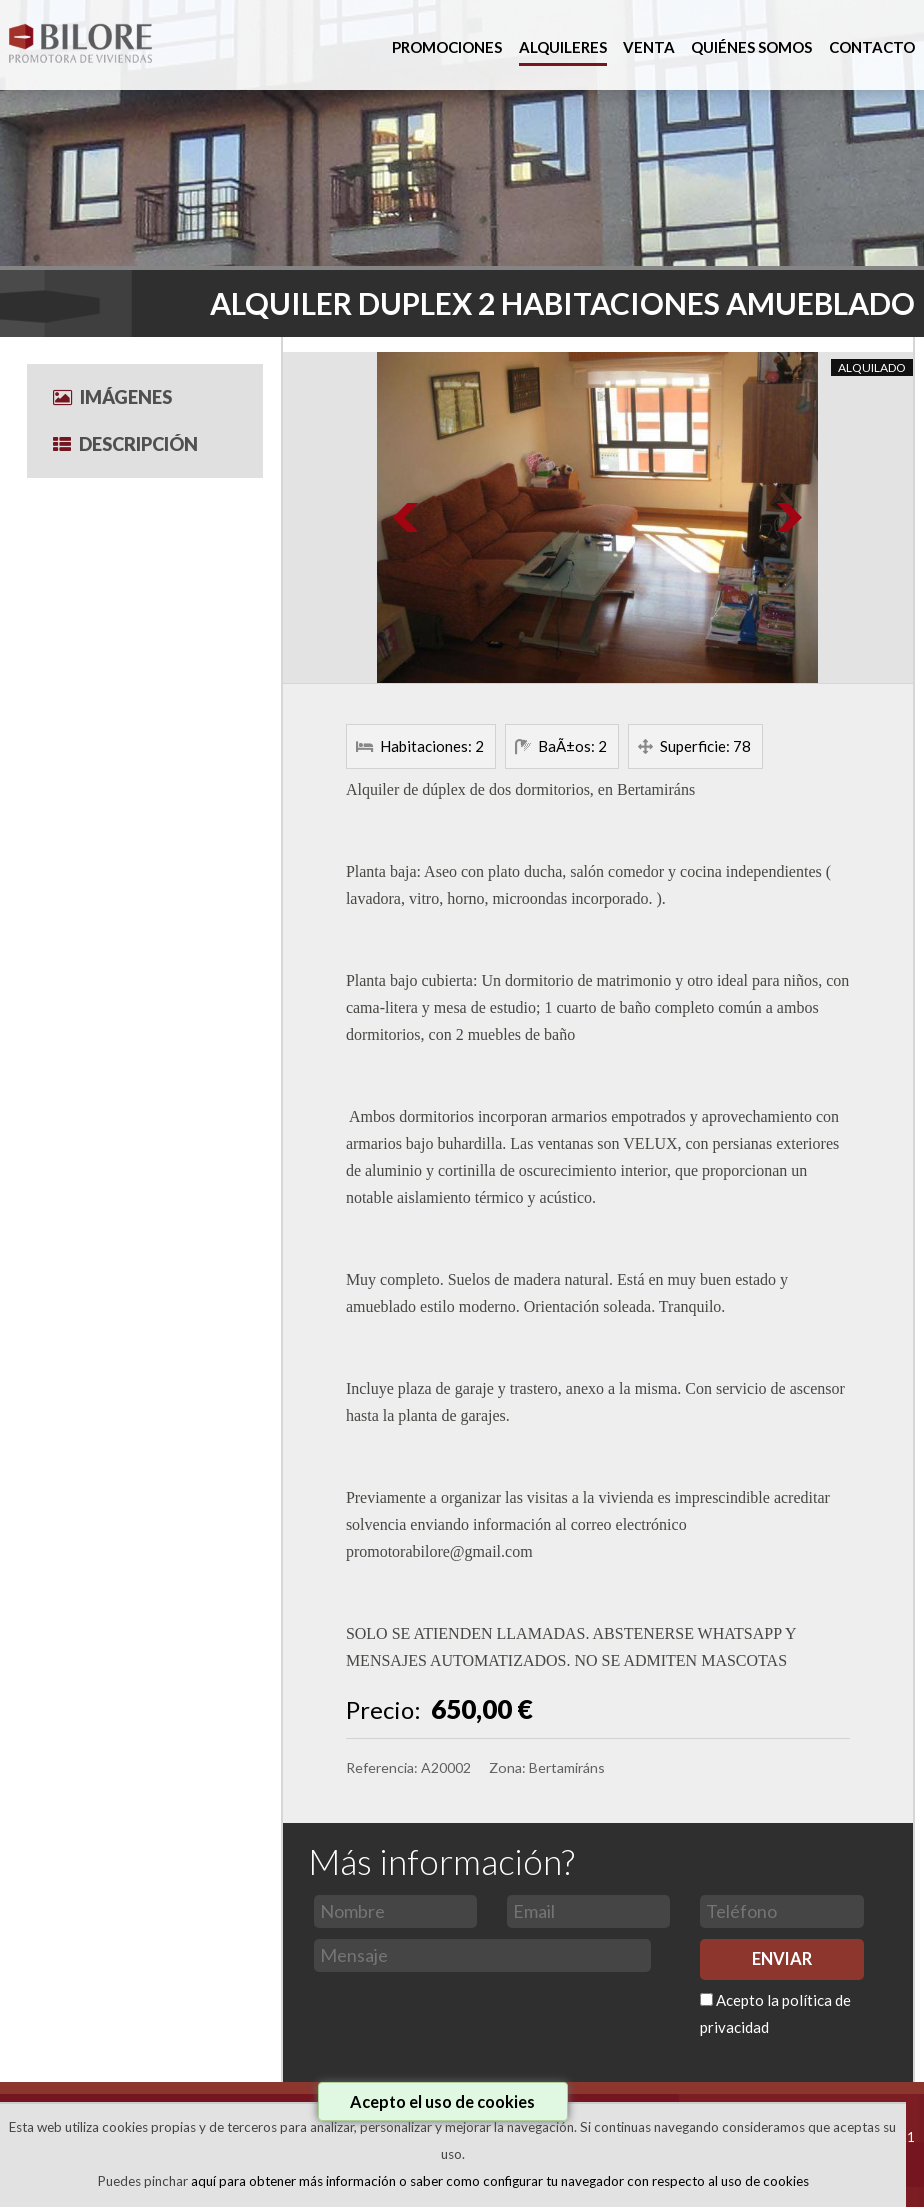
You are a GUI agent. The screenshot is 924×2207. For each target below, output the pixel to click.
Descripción (125, 444)
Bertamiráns (567, 1767)
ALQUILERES (563, 47)
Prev (407, 518)
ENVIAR (782, 1959)
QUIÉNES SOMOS (751, 47)
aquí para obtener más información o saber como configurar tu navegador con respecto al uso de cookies (500, 2181)
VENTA (649, 47)
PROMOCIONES (447, 47)
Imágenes (112, 397)
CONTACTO (872, 47)
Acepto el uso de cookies (442, 2101)
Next (788, 518)
